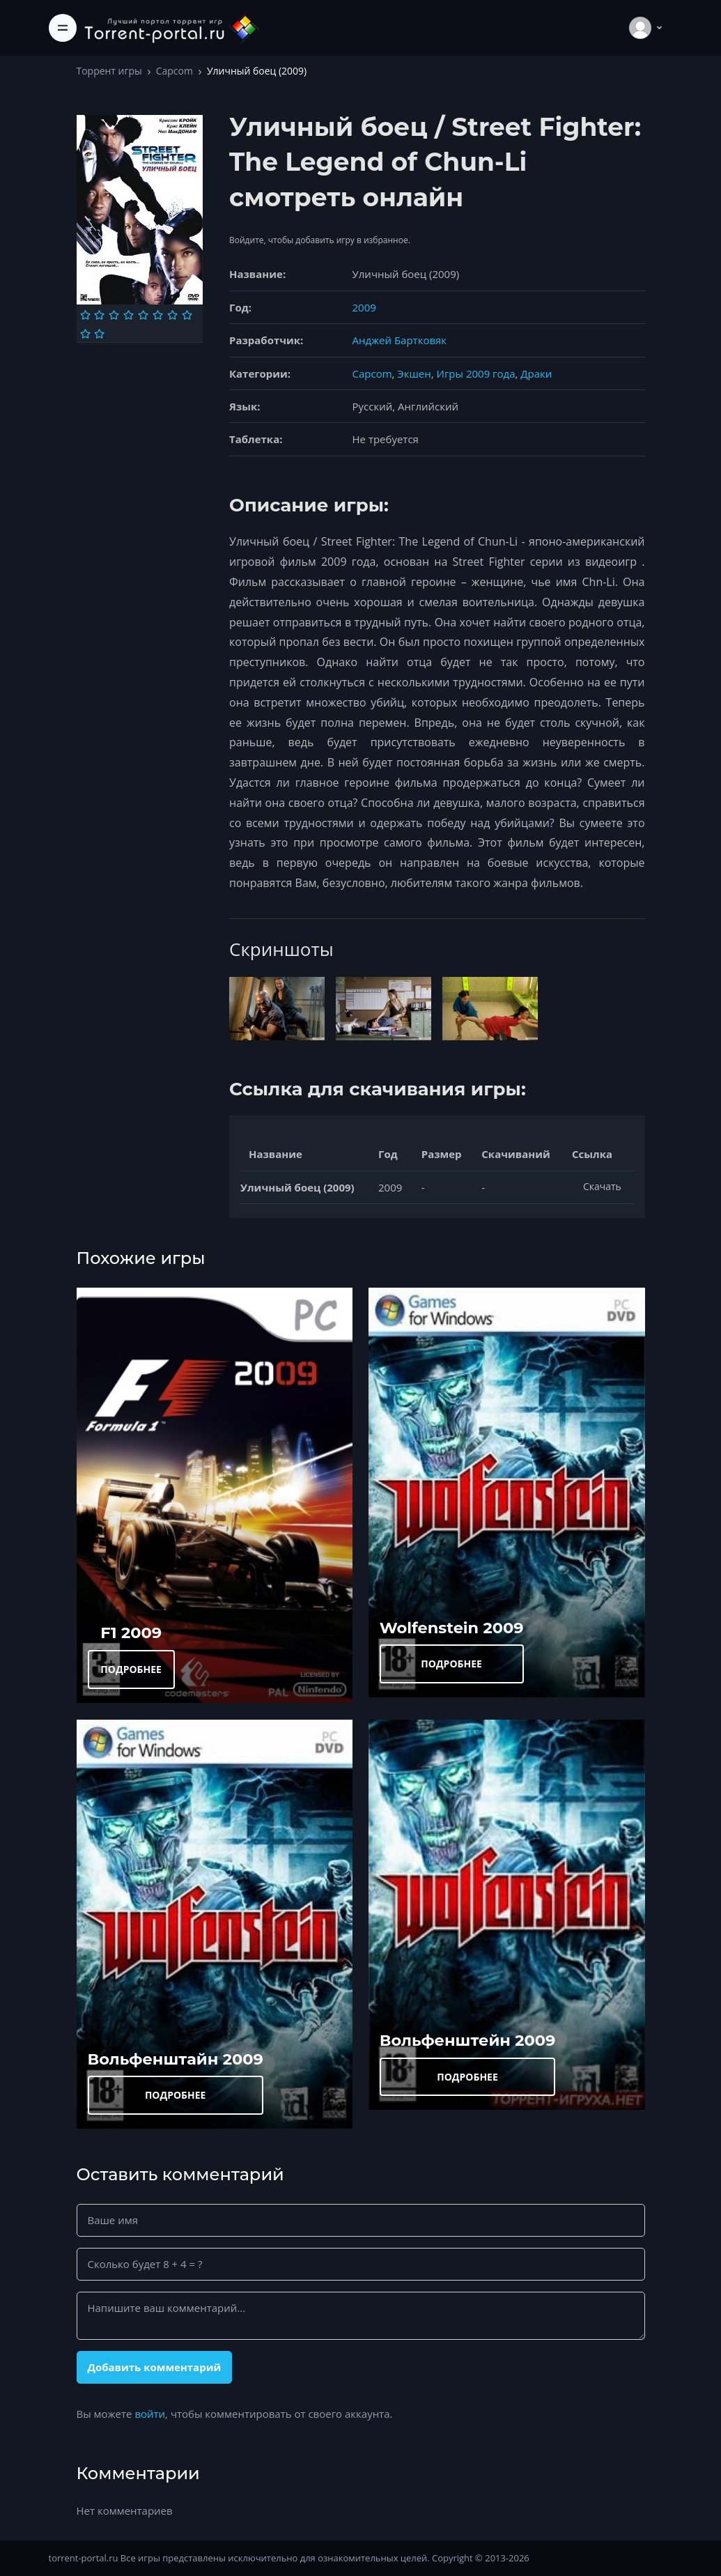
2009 (364, 307)
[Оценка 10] (99, 333)
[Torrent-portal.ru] (171, 27)
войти (149, 2414)
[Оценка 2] (99, 315)
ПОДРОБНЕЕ (131, 1669)
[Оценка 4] (128, 315)
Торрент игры (109, 70)
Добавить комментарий (154, 2367)
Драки (536, 373)
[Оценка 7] (172, 315)
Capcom (174, 70)
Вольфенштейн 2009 (468, 2040)
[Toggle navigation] (63, 28)
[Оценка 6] (158, 315)
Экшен (414, 373)
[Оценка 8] (187, 315)
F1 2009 (131, 1632)
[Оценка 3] (114, 315)
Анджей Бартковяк (399, 340)
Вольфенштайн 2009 (175, 2059)
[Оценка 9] (85, 333)
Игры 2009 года (476, 373)
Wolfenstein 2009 (452, 1627)
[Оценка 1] (85, 315)
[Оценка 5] (143, 315)
